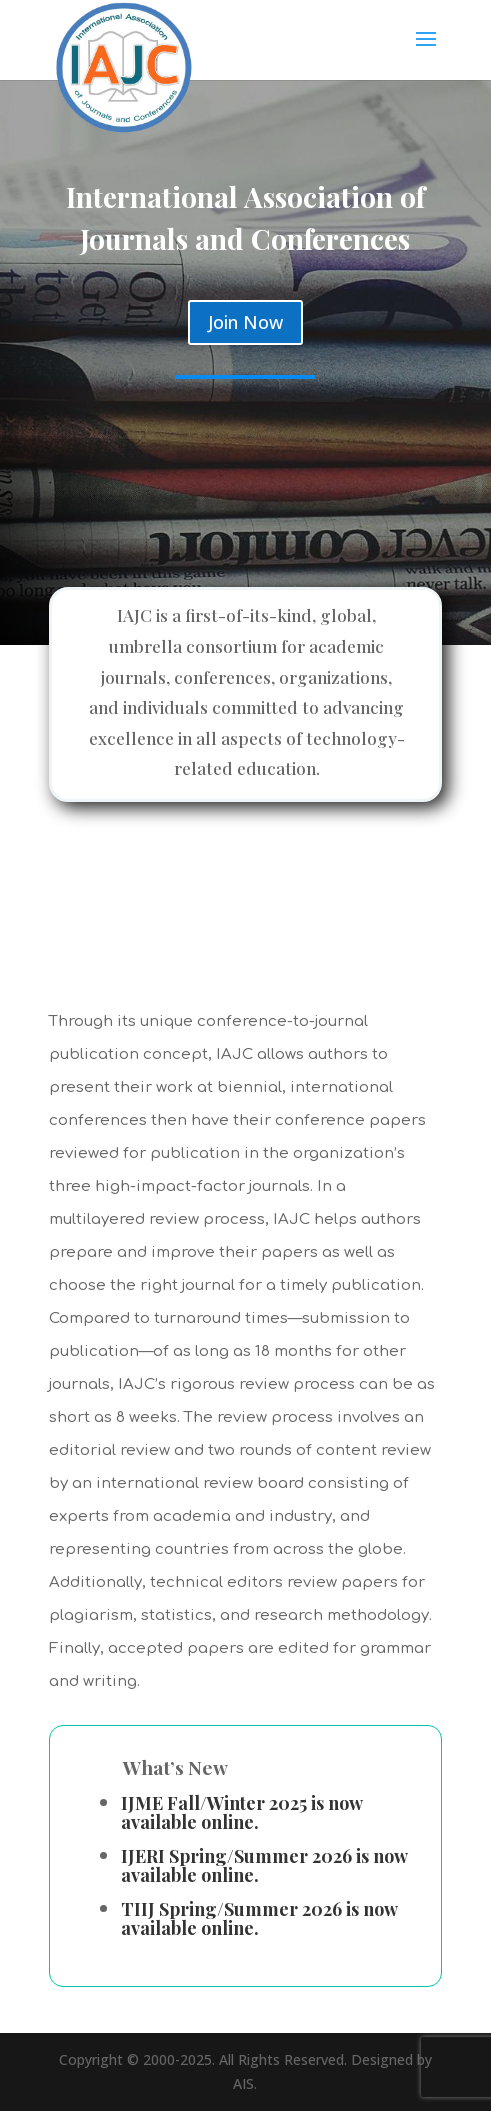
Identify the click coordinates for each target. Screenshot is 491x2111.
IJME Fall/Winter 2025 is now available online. (241, 1812)
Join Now (245, 322)
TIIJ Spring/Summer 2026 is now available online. (259, 1918)
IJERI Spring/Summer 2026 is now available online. (264, 1865)
